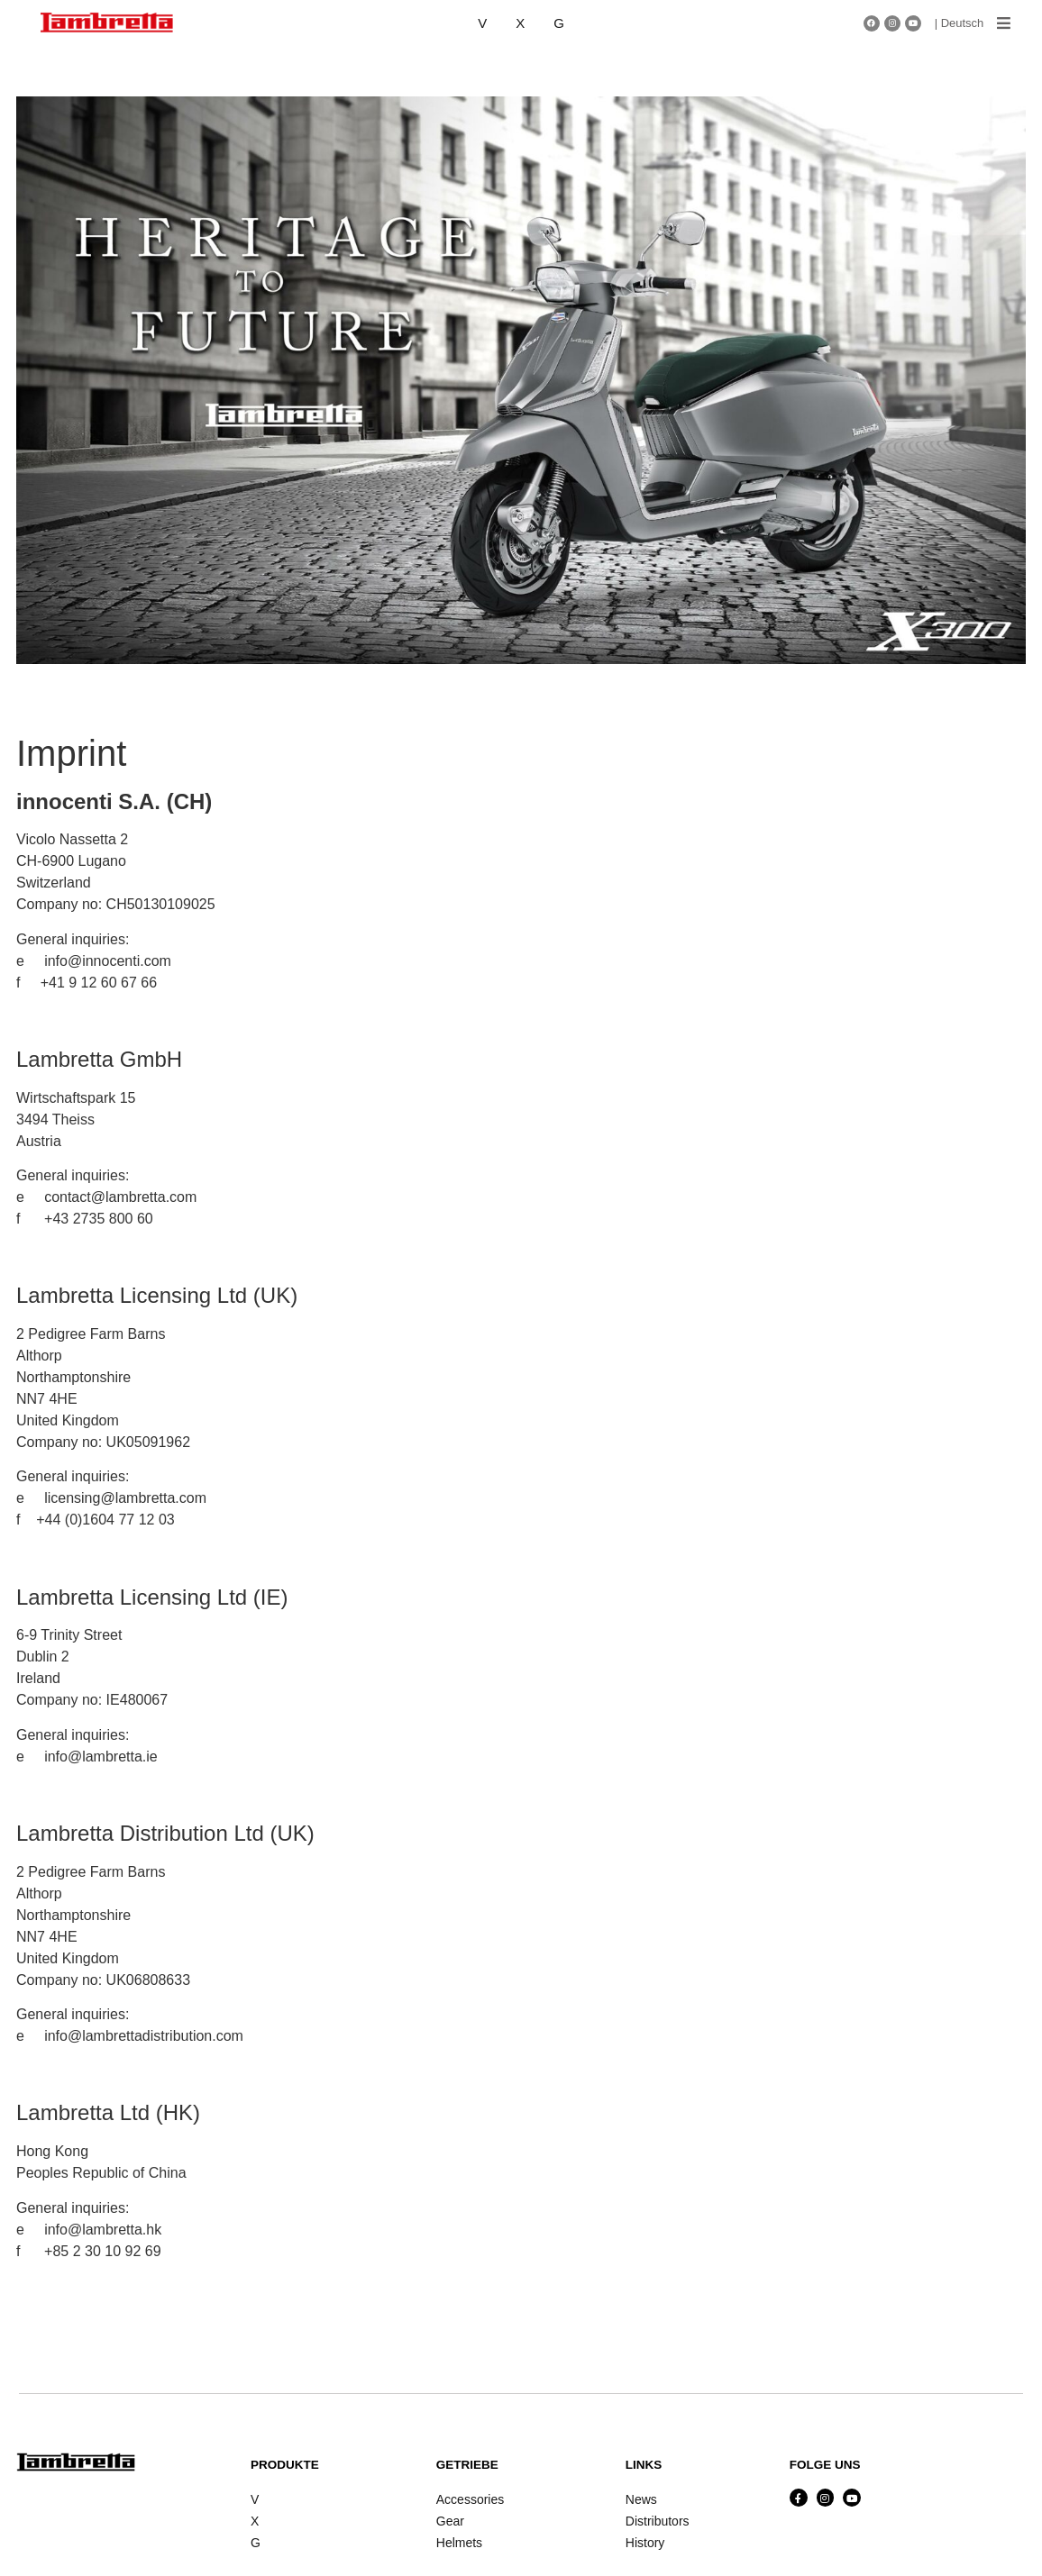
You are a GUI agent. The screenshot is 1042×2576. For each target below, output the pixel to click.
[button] (1003, 23)
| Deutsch (959, 23)
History (645, 2542)
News (641, 2499)
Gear (450, 2521)
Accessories (470, 2499)
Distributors (658, 2521)
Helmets (459, 2542)
